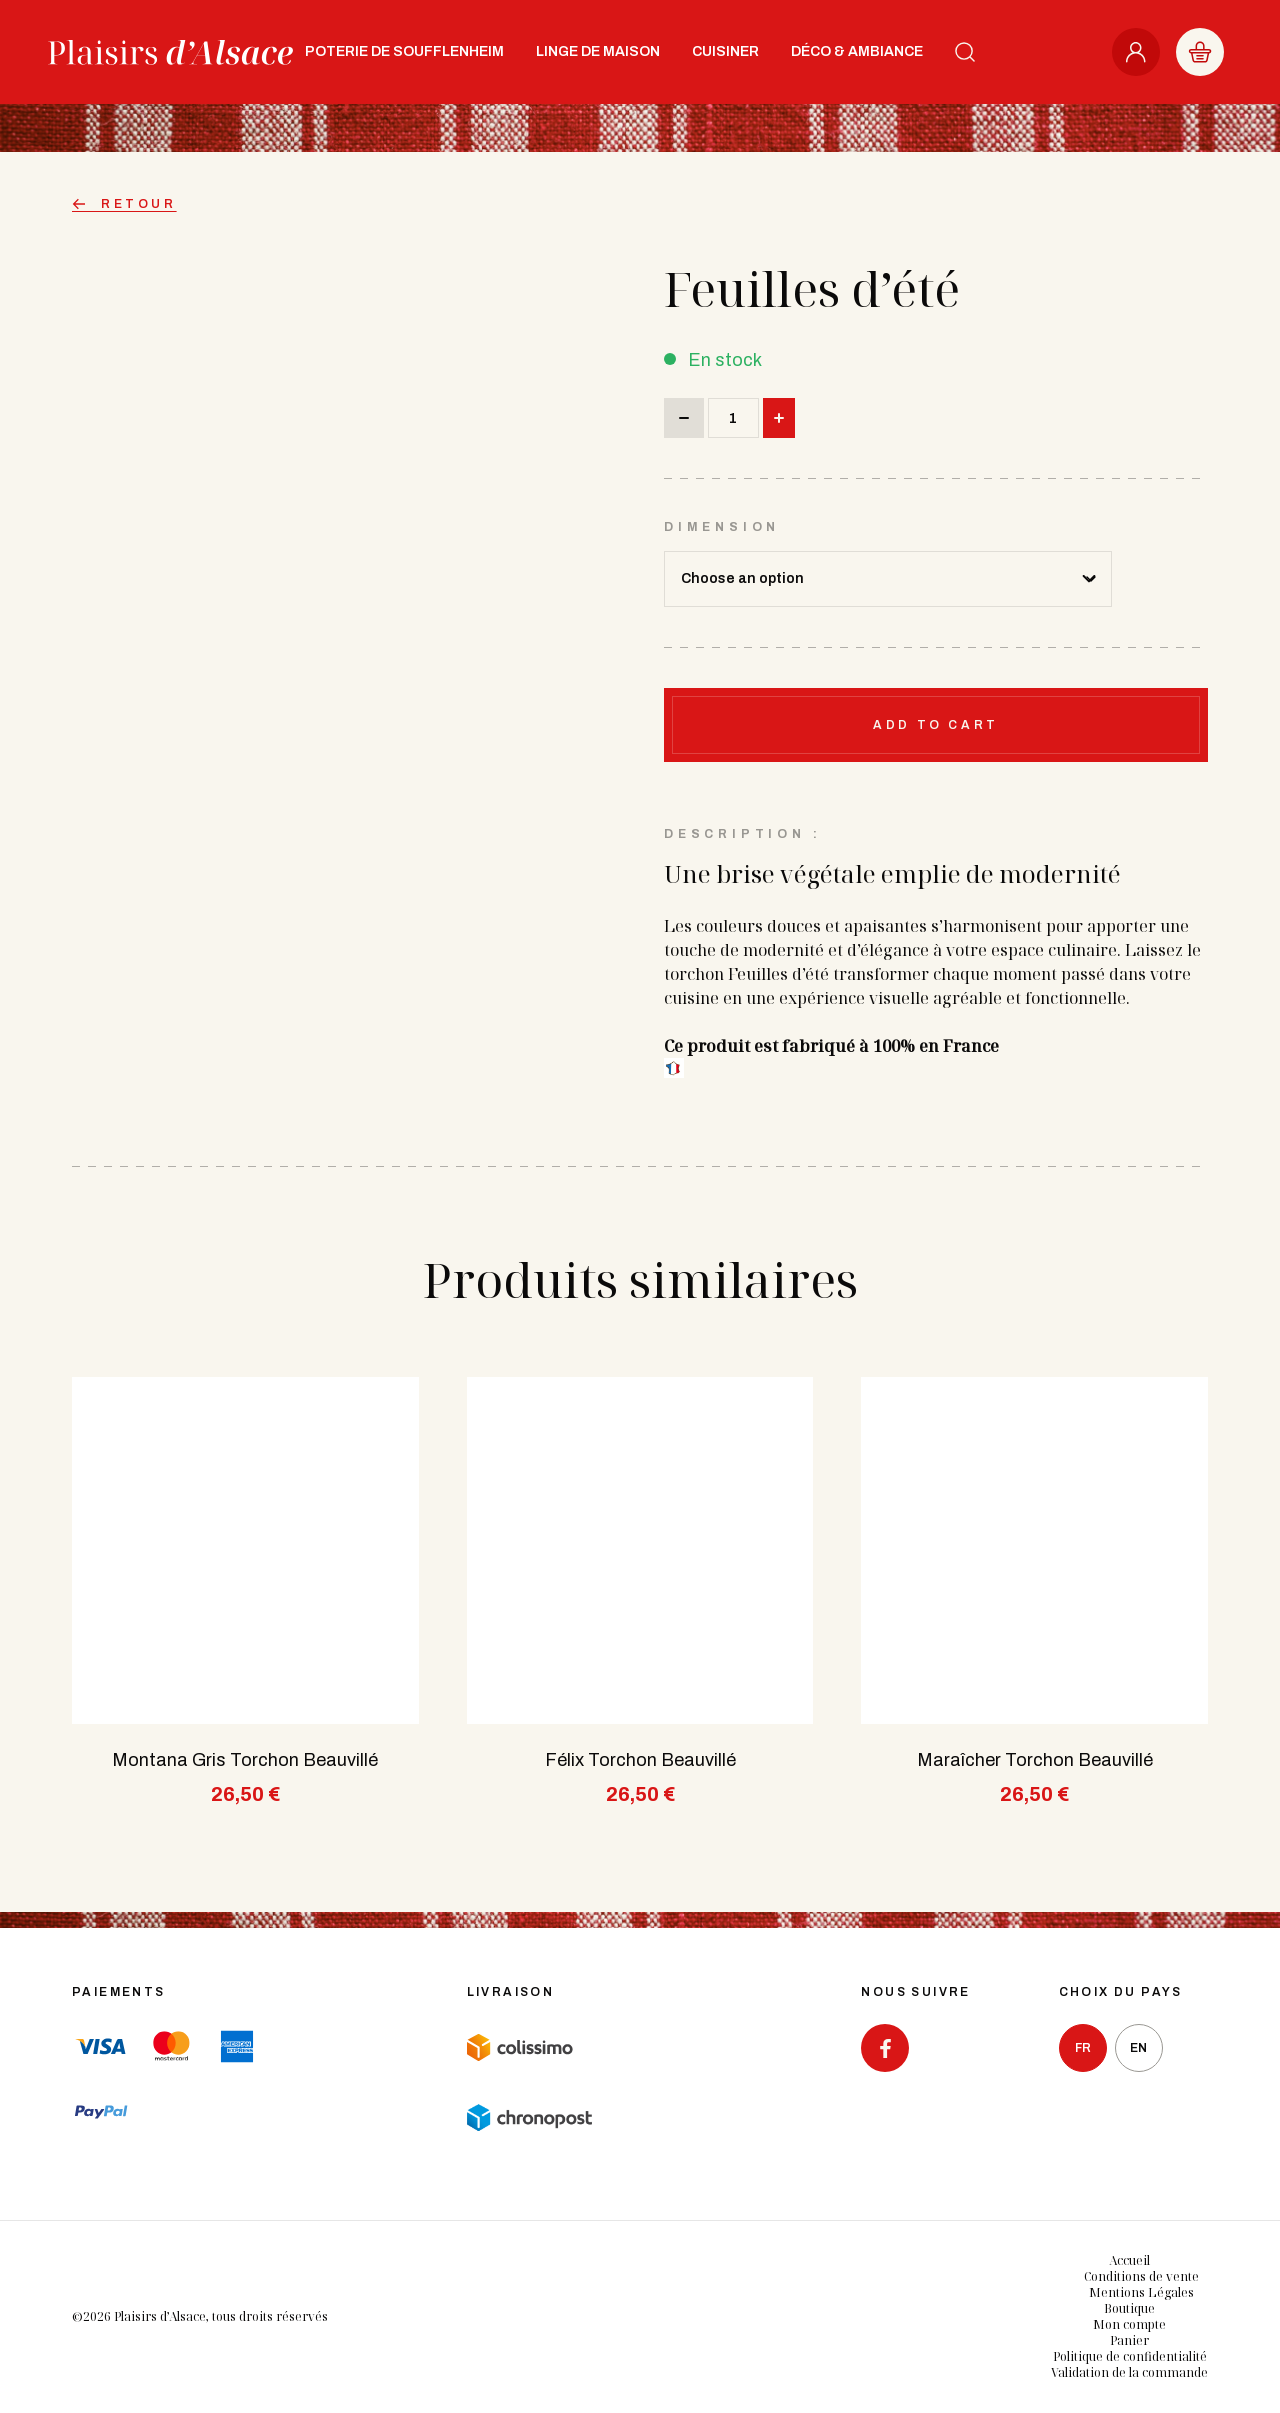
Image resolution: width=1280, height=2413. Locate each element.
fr (1083, 2048)
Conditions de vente (1141, 2276)
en (1138, 2048)
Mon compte (1129, 2324)
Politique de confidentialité (1130, 2356)
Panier (1129, 2340)
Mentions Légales (1141, 2292)
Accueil (1129, 2260)
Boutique (1129, 2308)
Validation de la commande (1129, 2372)
